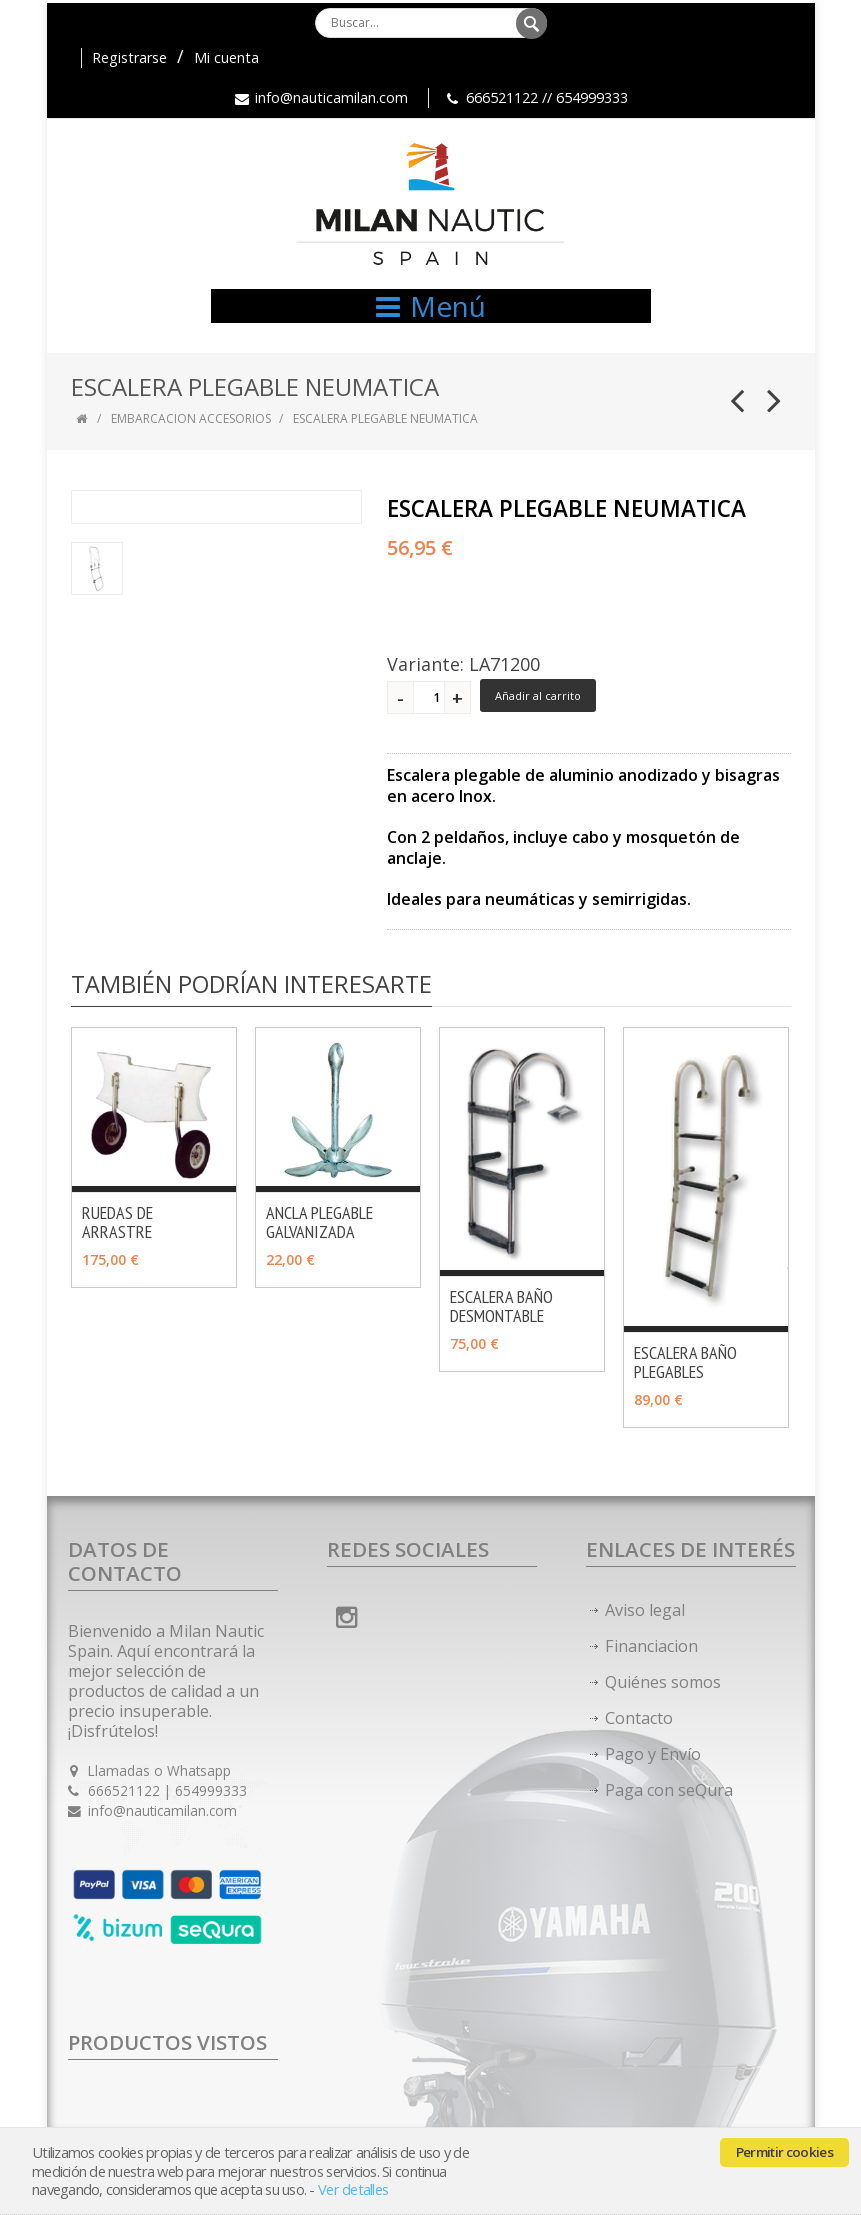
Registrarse (129, 57)
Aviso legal (645, 1610)
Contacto (639, 1718)
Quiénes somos (663, 1682)
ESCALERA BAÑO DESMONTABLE (501, 1306)
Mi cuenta (226, 57)
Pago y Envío (653, 1754)
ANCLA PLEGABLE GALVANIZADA (319, 1222)
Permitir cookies (784, 2152)
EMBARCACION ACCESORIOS (191, 418)
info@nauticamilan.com (331, 97)
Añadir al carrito (538, 695)
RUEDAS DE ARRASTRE (117, 1222)
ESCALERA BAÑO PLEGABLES (685, 1362)
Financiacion (651, 1646)
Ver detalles (353, 2189)
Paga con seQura (669, 1790)
